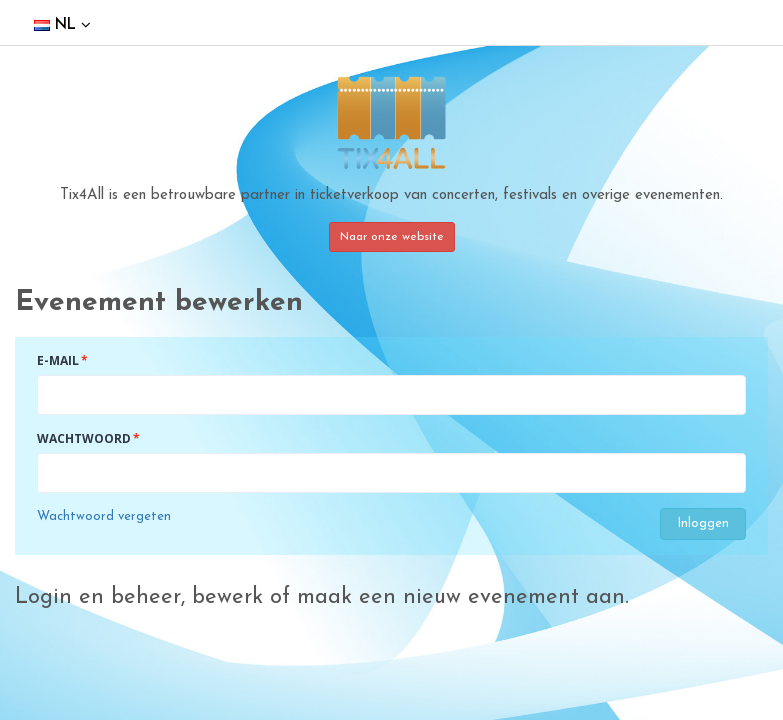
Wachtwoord (84, 438)
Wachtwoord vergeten (104, 516)
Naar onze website (392, 237)
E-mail (58, 360)
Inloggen (703, 523)
